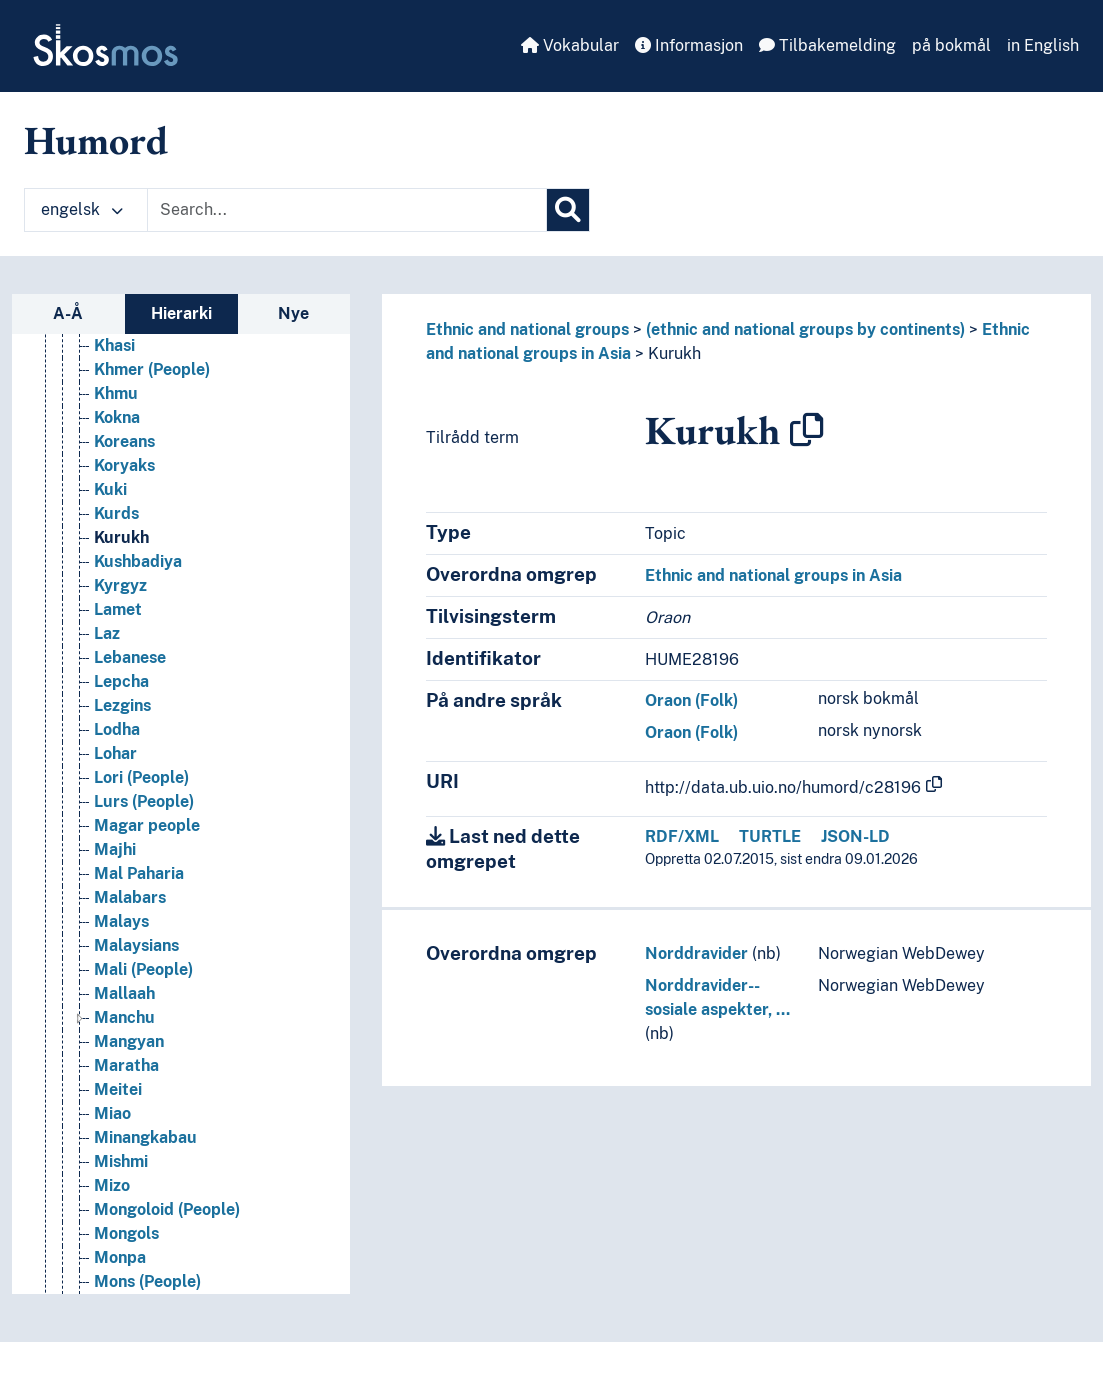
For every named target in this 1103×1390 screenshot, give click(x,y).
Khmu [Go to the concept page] (116, 418)
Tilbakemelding (827, 45)
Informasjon (689, 45)
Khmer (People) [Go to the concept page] (152, 394)
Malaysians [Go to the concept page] (136, 970)
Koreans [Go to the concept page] (124, 466)
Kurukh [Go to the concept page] (121, 562)
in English (1043, 45)
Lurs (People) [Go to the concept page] (144, 826)
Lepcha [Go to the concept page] (121, 706)
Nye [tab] (293, 313)
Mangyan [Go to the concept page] (129, 1066)
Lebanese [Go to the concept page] (130, 682)
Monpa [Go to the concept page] (120, 1282)
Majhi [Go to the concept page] (115, 874)
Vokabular (570, 45)
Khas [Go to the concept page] (112, 346)
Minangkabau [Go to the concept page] (145, 1162)
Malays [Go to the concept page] (121, 946)
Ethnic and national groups (527, 329)
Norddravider (696, 953)
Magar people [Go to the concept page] (147, 850)
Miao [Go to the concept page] (112, 1138)
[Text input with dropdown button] (347, 210)
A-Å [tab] (68, 313)
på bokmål (951, 45)
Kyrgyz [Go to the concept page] (120, 610)
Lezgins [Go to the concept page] (122, 730)
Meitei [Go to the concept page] (118, 1114)
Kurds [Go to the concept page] (116, 538)
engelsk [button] (82, 209)
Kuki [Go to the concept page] (110, 514)
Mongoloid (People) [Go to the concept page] (167, 1234)
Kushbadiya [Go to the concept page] (138, 586)
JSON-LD (855, 836)
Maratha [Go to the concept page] (126, 1090)
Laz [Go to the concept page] (107, 658)
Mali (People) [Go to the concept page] (143, 994)
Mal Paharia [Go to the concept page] (139, 898)
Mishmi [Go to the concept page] (121, 1186)
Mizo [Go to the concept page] (112, 1210)
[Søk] (568, 210)
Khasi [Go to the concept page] (114, 370)
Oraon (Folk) (691, 700)
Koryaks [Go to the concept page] (124, 490)
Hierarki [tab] (181, 313)
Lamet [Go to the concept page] (118, 634)
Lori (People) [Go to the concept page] (141, 802)
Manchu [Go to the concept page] (124, 1042)
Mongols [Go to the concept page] (126, 1258)
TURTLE (770, 836)
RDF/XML (682, 836)
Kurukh (674, 353)
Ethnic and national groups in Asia (773, 575)
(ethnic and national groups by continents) (805, 329)
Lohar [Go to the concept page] (115, 778)
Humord (96, 140)
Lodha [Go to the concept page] (117, 754)
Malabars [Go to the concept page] (130, 922)
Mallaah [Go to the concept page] (124, 1018)
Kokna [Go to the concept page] (117, 442)
